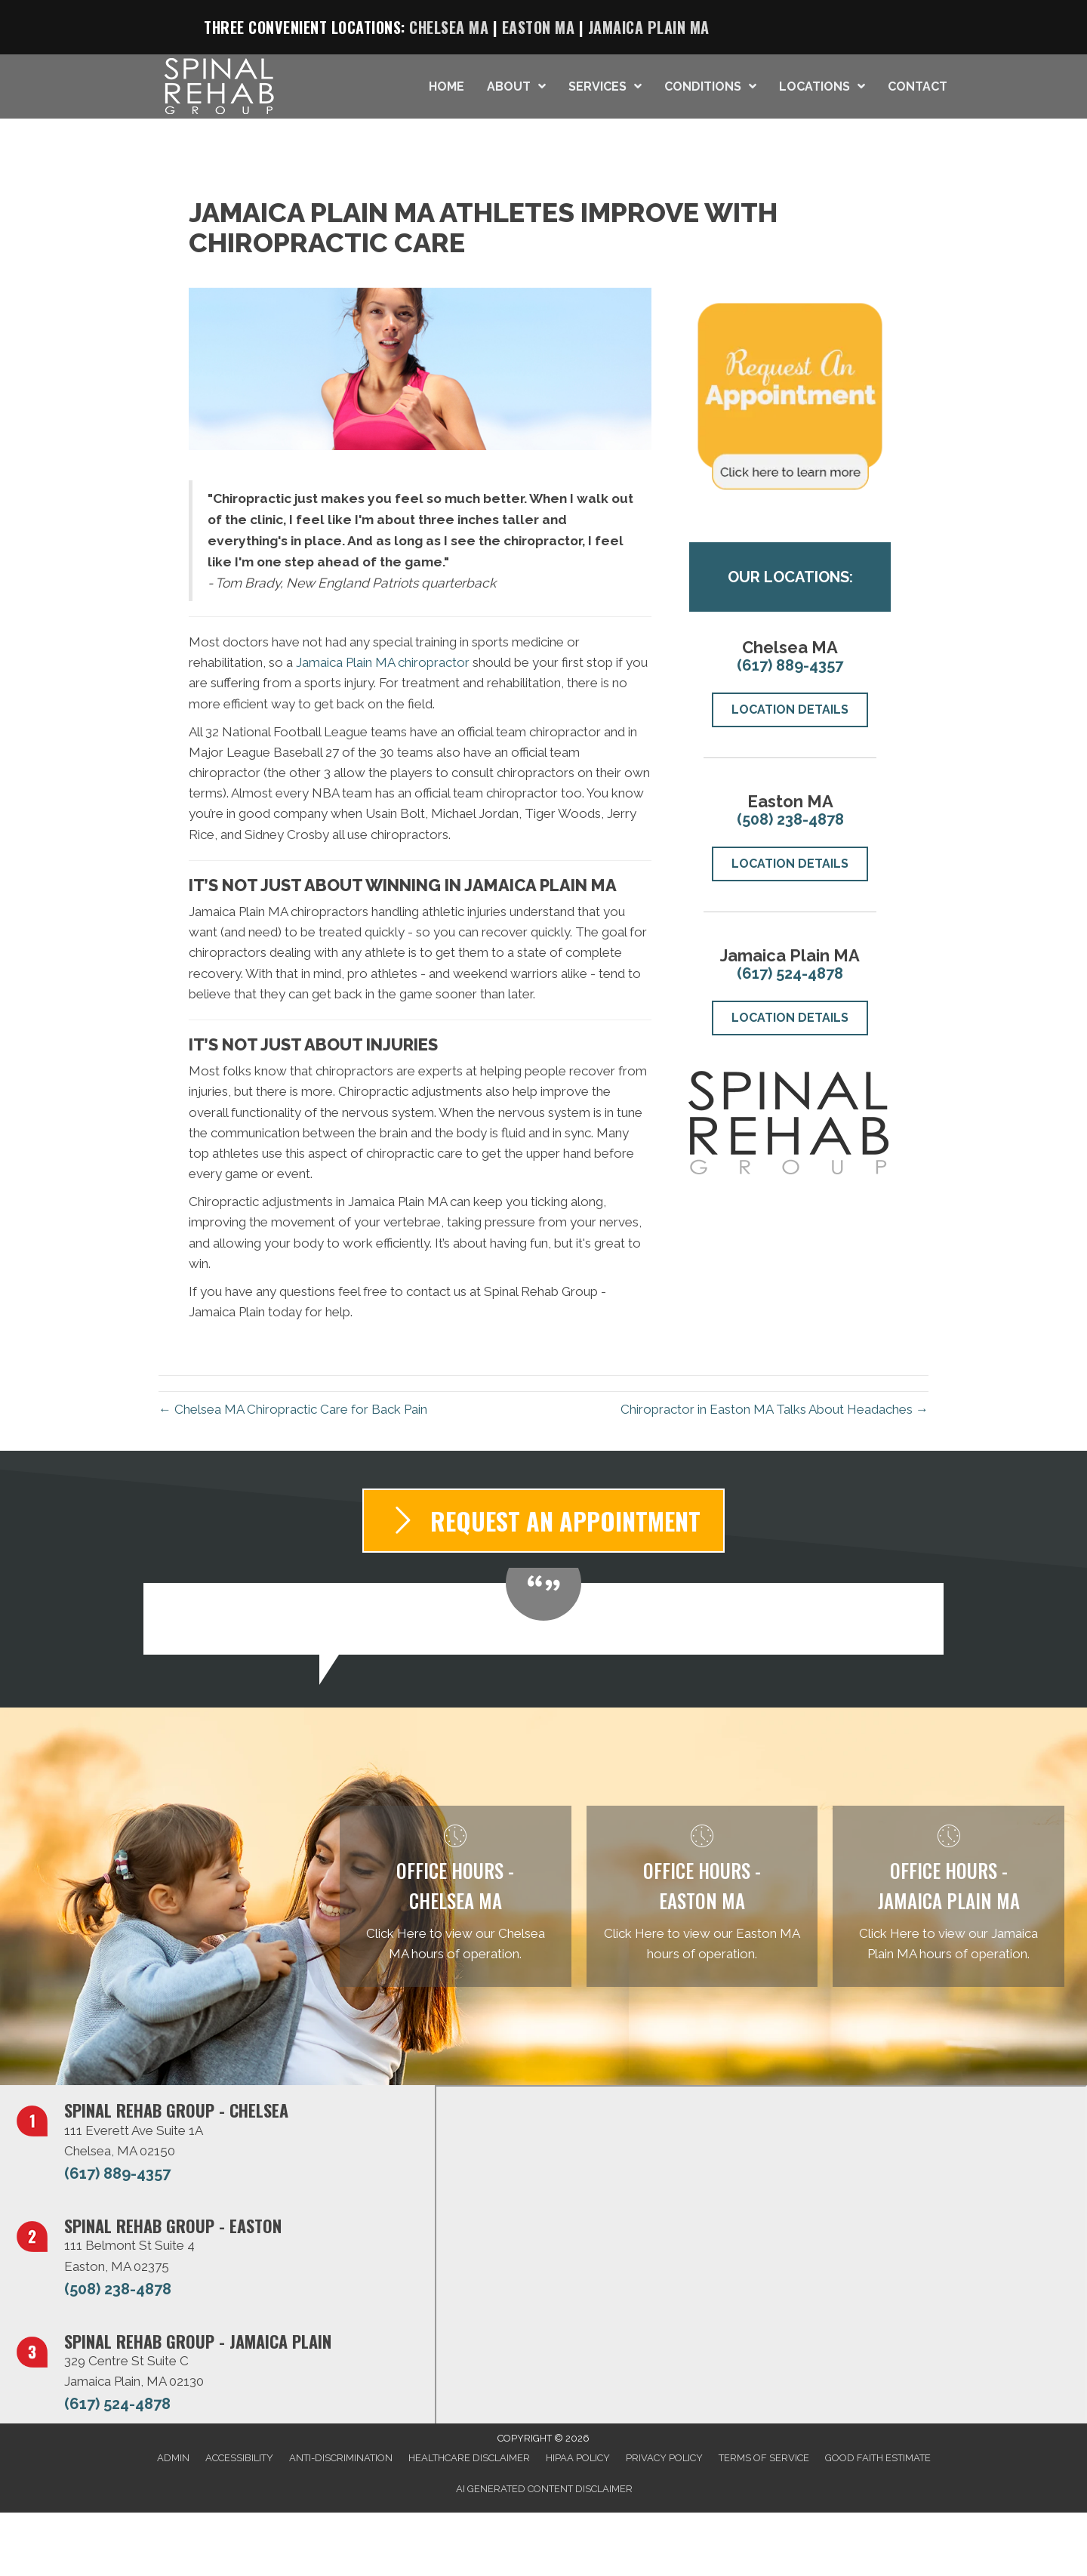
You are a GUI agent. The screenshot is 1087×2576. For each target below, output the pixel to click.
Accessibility (239, 2457)
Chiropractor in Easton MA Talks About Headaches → (774, 1409)
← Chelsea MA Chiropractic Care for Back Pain (293, 1409)
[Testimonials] (543, 1619)
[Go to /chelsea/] (455, 1897)
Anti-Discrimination (341, 2457)
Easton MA (538, 27)
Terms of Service (764, 2457)
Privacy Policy (664, 2457)
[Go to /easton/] (702, 1897)
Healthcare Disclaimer (469, 2457)
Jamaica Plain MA (649, 27)
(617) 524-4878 (790, 973)
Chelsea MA (448, 27)
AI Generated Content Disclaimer (544, 2488)
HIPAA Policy (578, 2457)
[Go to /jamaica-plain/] (948, 1897)
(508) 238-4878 (790, 819)
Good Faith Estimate (878, 2457)
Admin (173, 2457)
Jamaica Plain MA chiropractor (383, 662)
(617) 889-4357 (790, 665)
